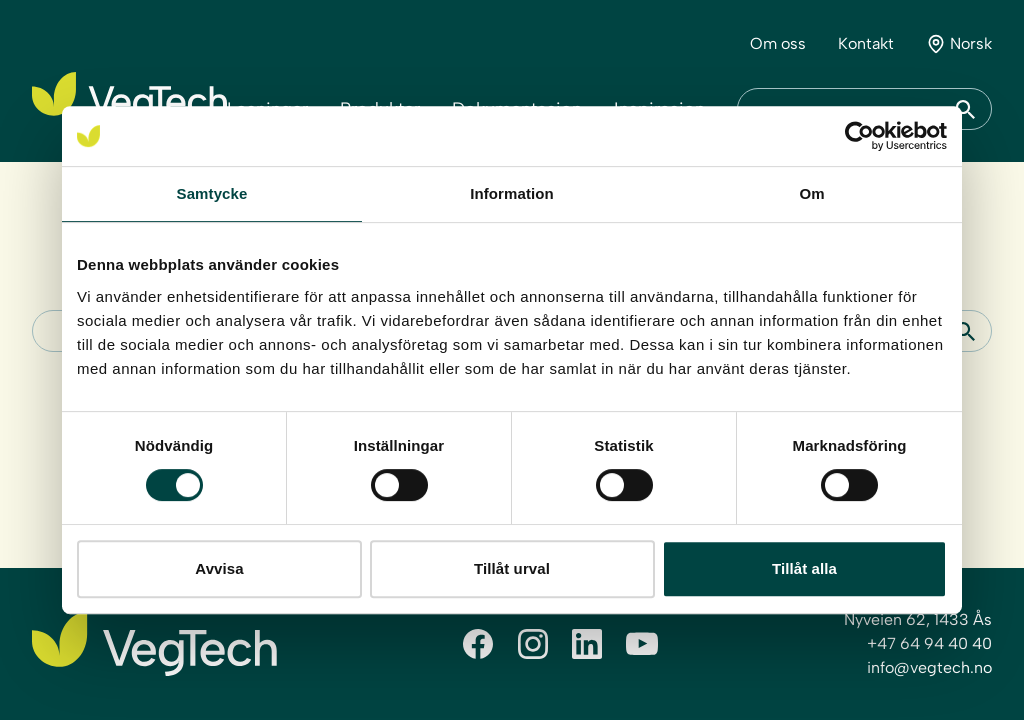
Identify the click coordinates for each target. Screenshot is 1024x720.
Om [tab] (811, 193)
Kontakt (866, 43)
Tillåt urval (512, 568)
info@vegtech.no (929, 667)
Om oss (778, 43)
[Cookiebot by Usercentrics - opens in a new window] (859, 136)
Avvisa (219, 568)
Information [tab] (512, 193)
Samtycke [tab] (212, 193)
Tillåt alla (804, 568)
